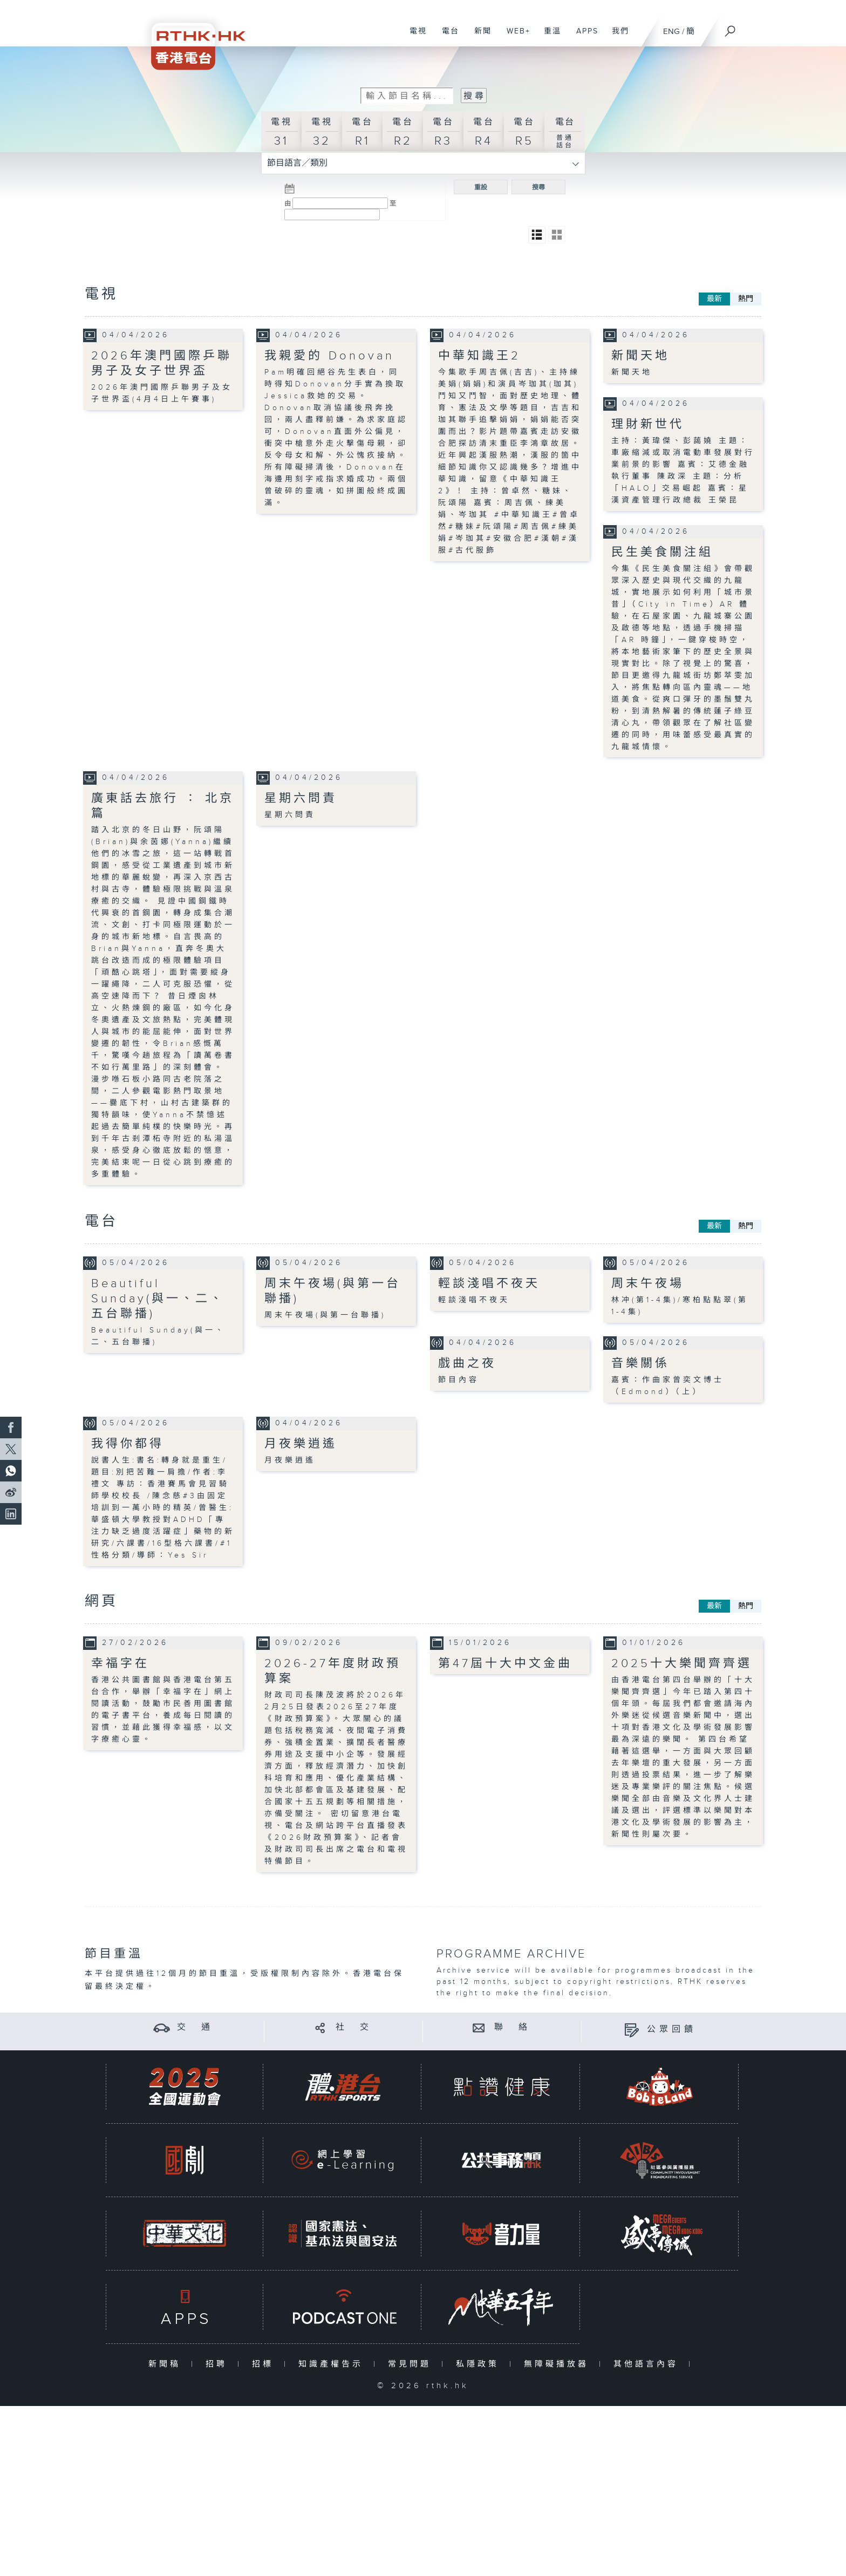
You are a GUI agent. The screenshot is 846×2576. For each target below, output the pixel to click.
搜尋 (538, 187)
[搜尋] (730, 27)
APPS (583, 36)
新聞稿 (167, 2364)
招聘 (219, 2364)
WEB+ (514, 36)
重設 (480, 187)
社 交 (354, 2027)
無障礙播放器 (558, 2364)
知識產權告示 (333, 2364)
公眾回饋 (672, 2029)
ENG (671, 31)
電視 (414, 36)
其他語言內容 (648, 2364)
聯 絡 (512, 2027)
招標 (265, 2364)
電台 (446, 36)
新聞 (479, 36)
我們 (616, 36)
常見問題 (412, 2364)
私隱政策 (480, 2364)
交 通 (195, 2027)
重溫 (548, 36)
